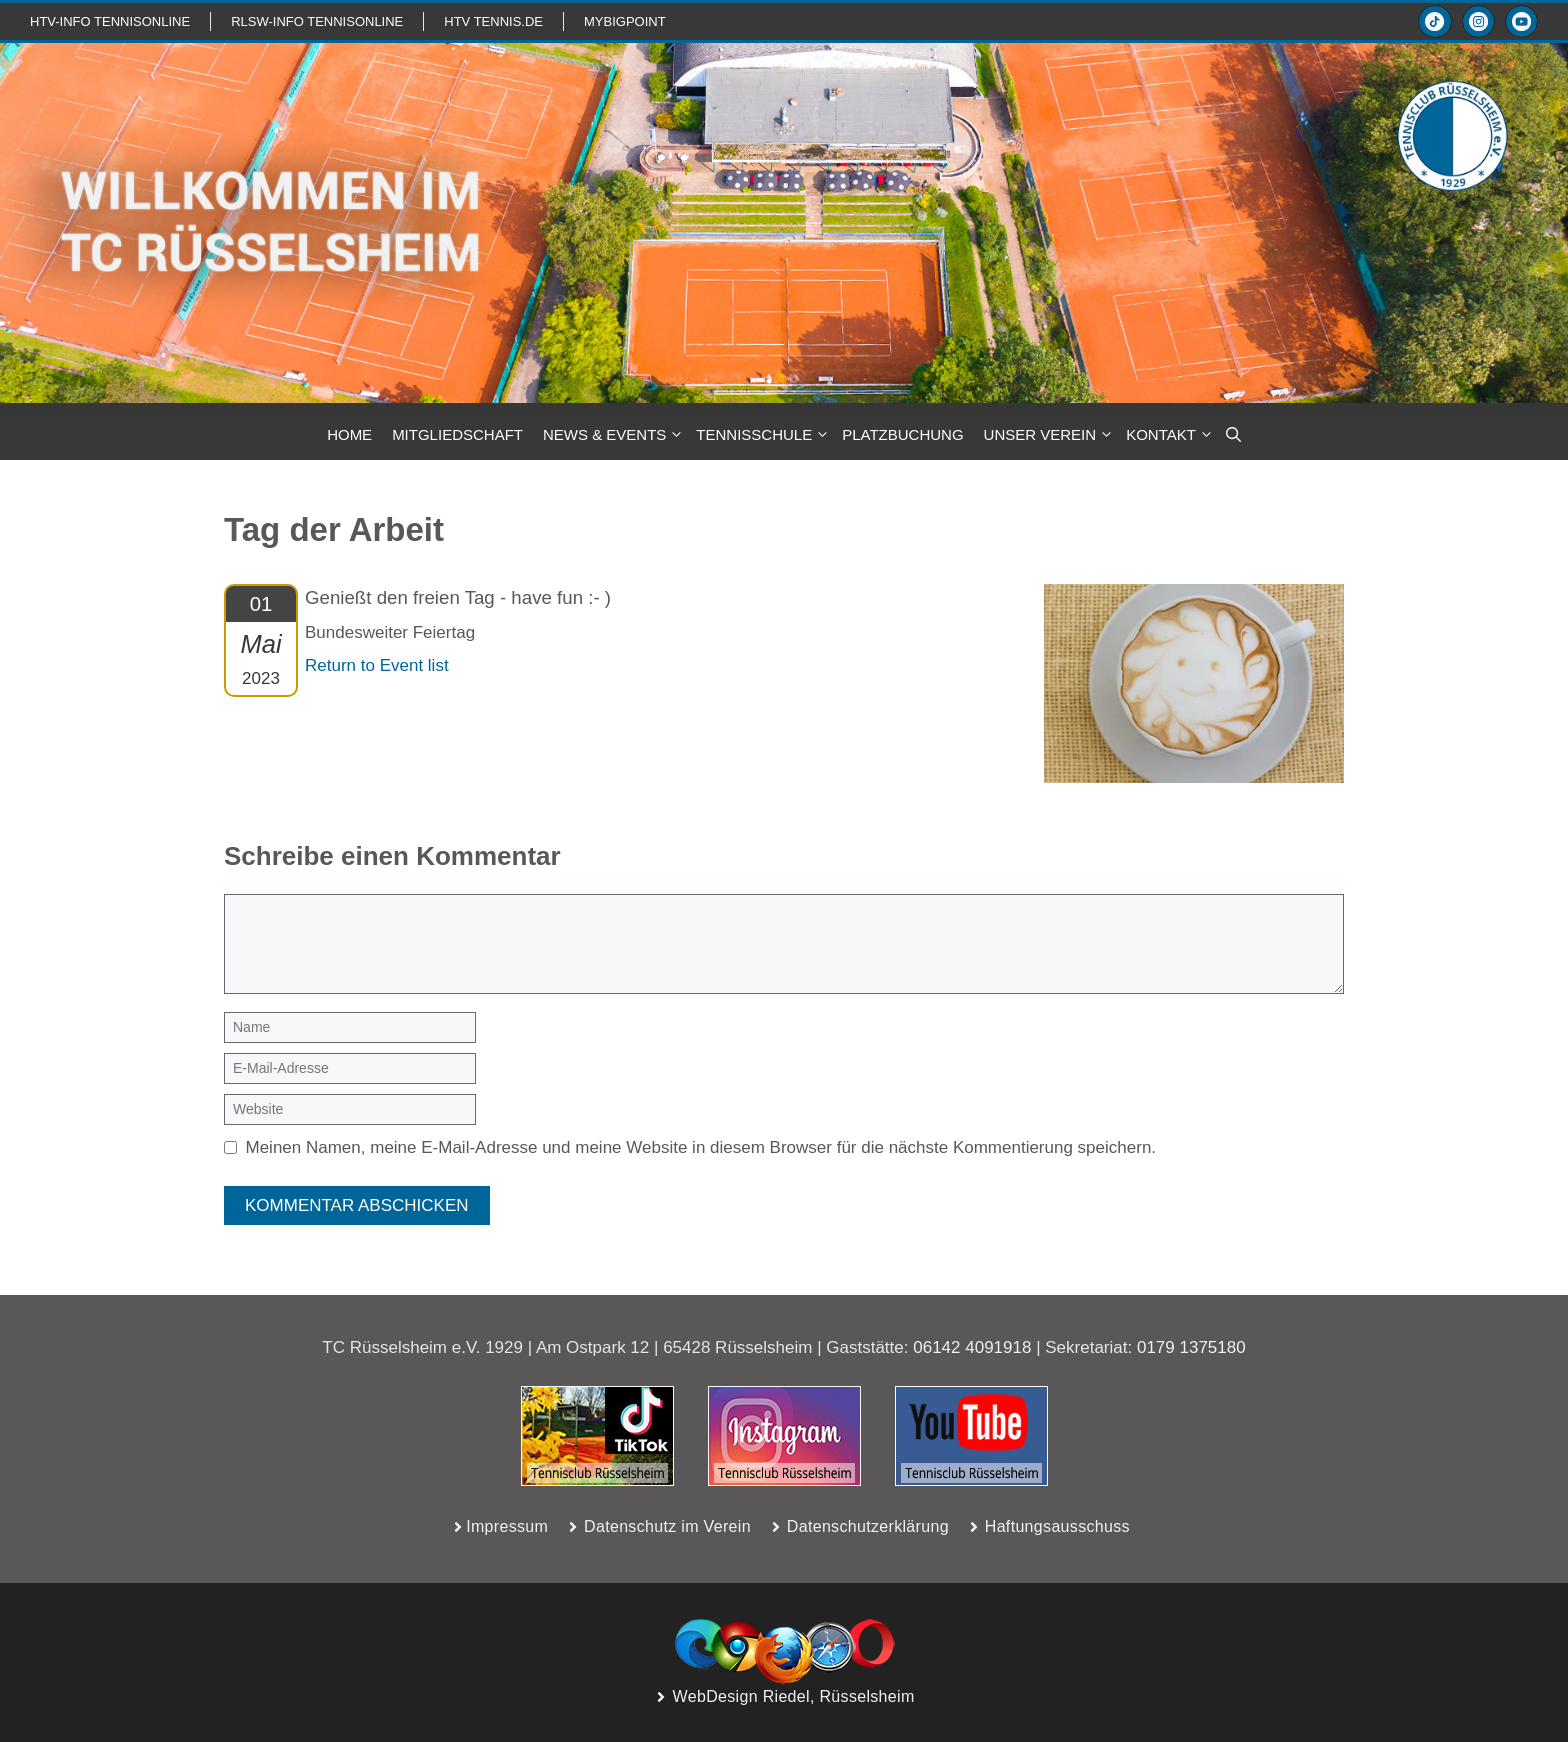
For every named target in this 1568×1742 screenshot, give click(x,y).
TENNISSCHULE (764, 435)
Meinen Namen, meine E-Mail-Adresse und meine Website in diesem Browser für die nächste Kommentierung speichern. (701, 1147)
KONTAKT (1171, 435)
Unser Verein (1050, 435)
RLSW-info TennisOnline (317, 21)
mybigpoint (625, 21)
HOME (349, 434)
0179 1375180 (1191, 1347)
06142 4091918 (972, 1347)
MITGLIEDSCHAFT (457, 434)
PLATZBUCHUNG (902, 434)
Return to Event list (377, 665)
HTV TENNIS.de (493, 21)
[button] (1233, 435)
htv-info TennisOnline (110, 21)
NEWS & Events (614, 435)
